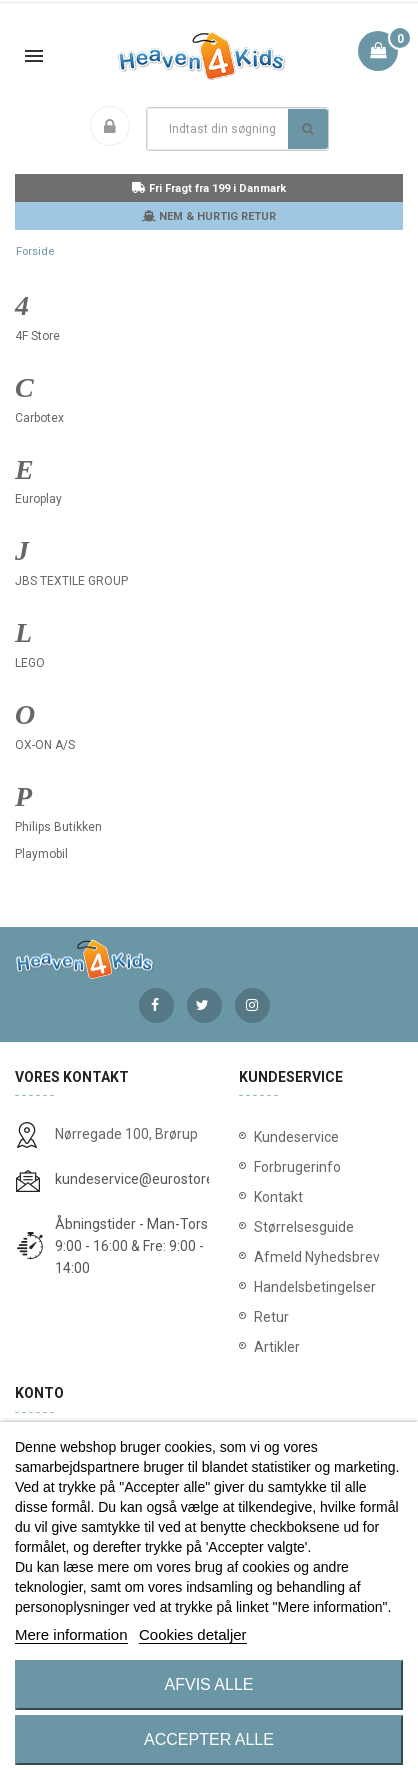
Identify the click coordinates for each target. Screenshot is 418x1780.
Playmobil (41, 854)
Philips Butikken (58, 827)
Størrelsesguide (304, 1227)
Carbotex (39, 418)
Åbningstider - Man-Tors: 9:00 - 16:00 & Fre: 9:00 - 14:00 (133, 1246)
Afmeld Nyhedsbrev (317, 1257)
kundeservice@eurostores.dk (147, 1179)
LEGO (30, 663)
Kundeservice (296, 1137)
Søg (307, 129)
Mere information (71, 1634)
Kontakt (278, 1197)
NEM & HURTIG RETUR (209, 216)
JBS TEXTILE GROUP (71, 581)
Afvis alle (209, 1684)
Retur (271, 1317)
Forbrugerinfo (297, 1167)
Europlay (38, 499)
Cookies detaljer (193, 1634)
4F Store (37, 336)
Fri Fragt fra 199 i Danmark (209, 188)
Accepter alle (209, 1739)
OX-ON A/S (45, 745)
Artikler (277, 1347)
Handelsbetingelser (315, 1287)
